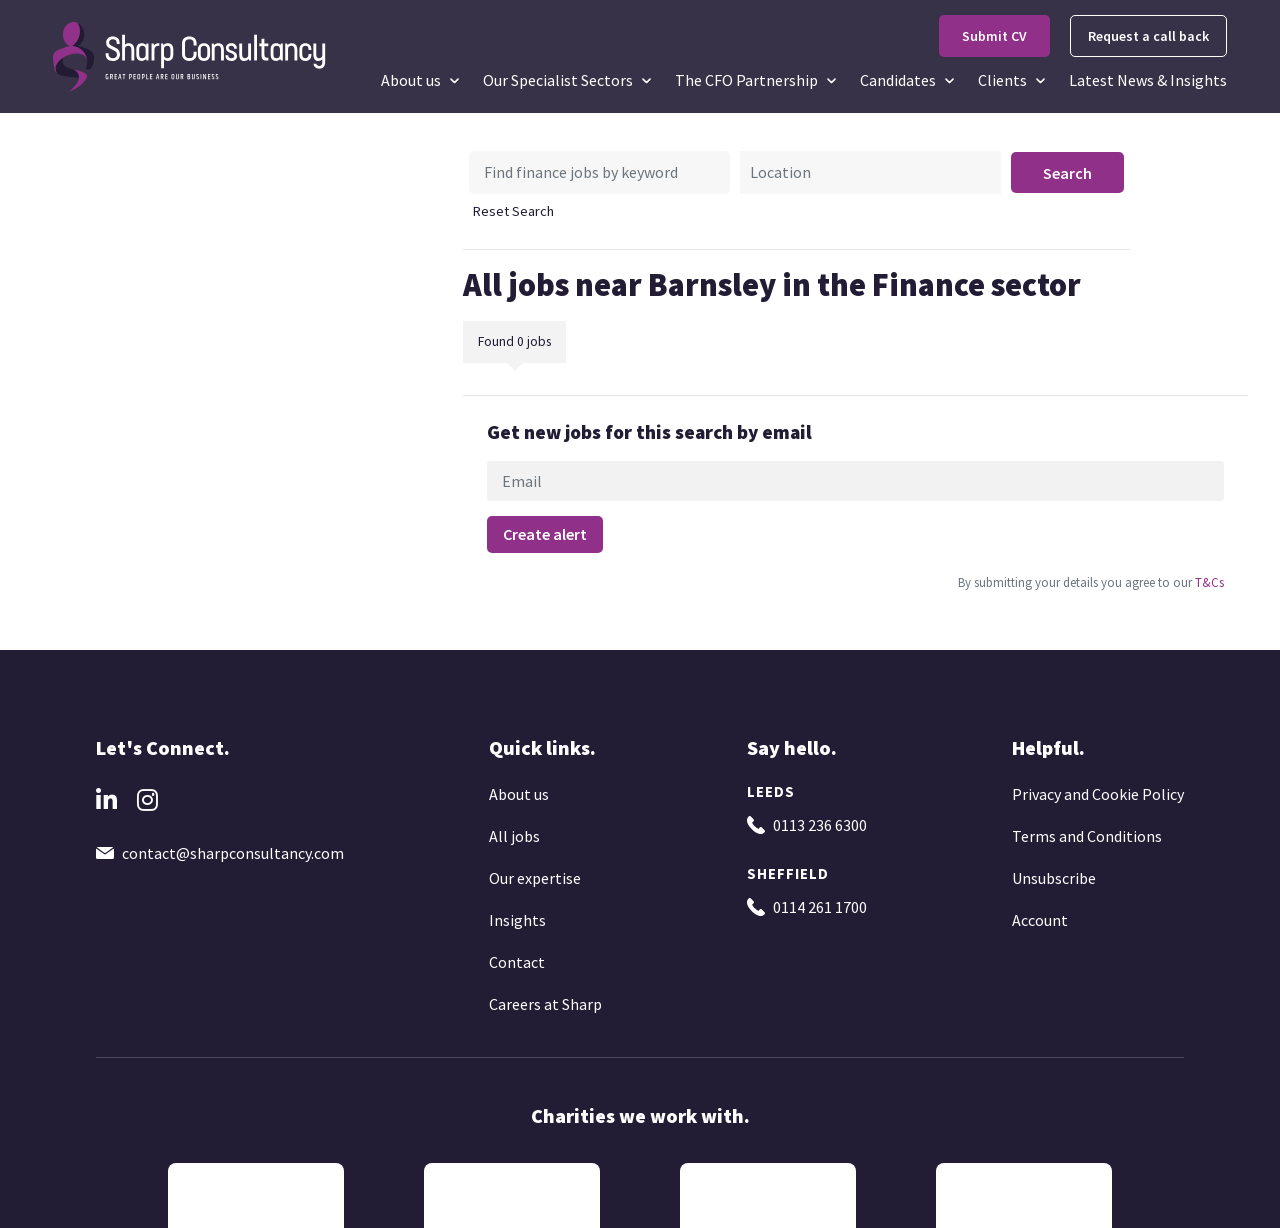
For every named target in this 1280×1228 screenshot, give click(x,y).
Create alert (545, 534)
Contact (517, 962)
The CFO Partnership (746, 80)
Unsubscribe (1054, 878)
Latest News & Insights (1148, 80)
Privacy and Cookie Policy (1098, 794)
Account (1040, 920)
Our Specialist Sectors (558, 80)
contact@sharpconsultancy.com (233, 853)
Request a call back (1148, 36)
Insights (517, 920)
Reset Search (513, 211)
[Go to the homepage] (190, 55)
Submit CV (994, 36)
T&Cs (1208, 582)
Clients (1002, 80)
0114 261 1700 (820, 907)
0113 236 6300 (820, 825)
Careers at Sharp (545, 1004)
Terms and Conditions (1087, 836)
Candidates (898, 80)
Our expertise (535, 878)
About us (411, 80)
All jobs (514, 836)
